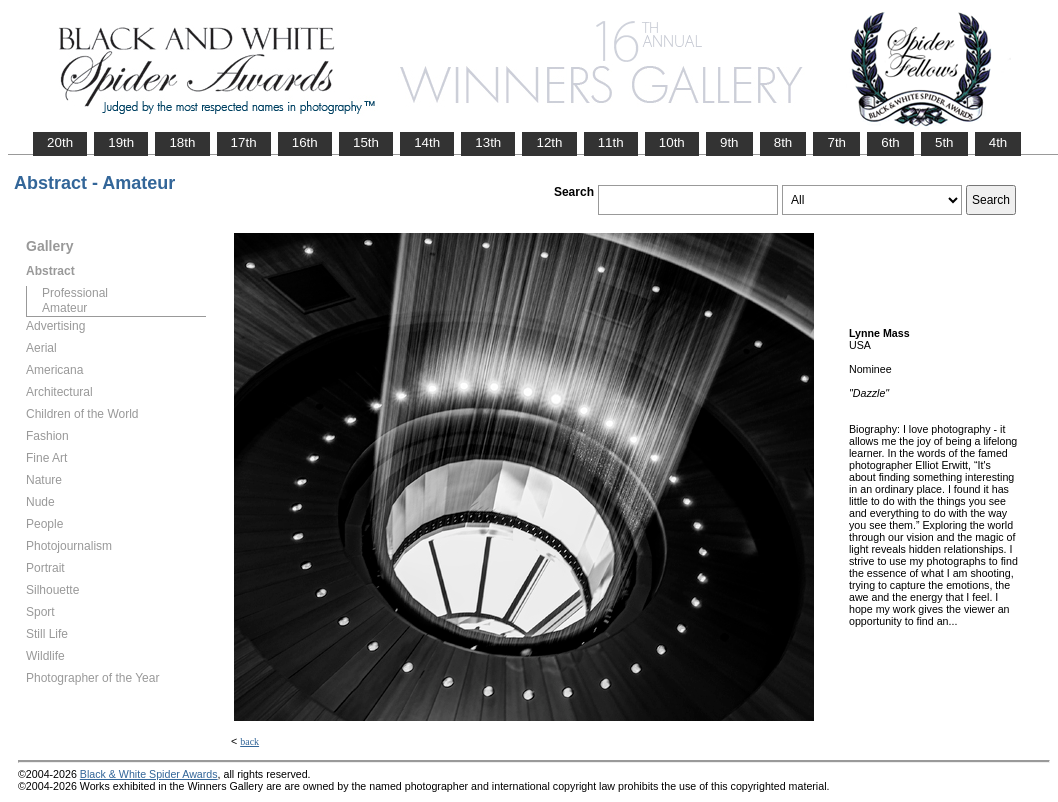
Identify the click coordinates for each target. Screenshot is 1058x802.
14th (427, 142)
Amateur (64, 308)
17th (244, 142)
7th (836, 142)
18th (182, 142)
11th (611, 142)
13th (488, 142)
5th (944, 142)
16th (305, 142)
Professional (75, 293)
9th (729, 142)
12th (549, 142)
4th (998, 142)
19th (121, 142)
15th (366, 142)
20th (60, 142)
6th (890, 142)
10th (672, 142)
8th (783, 142)
